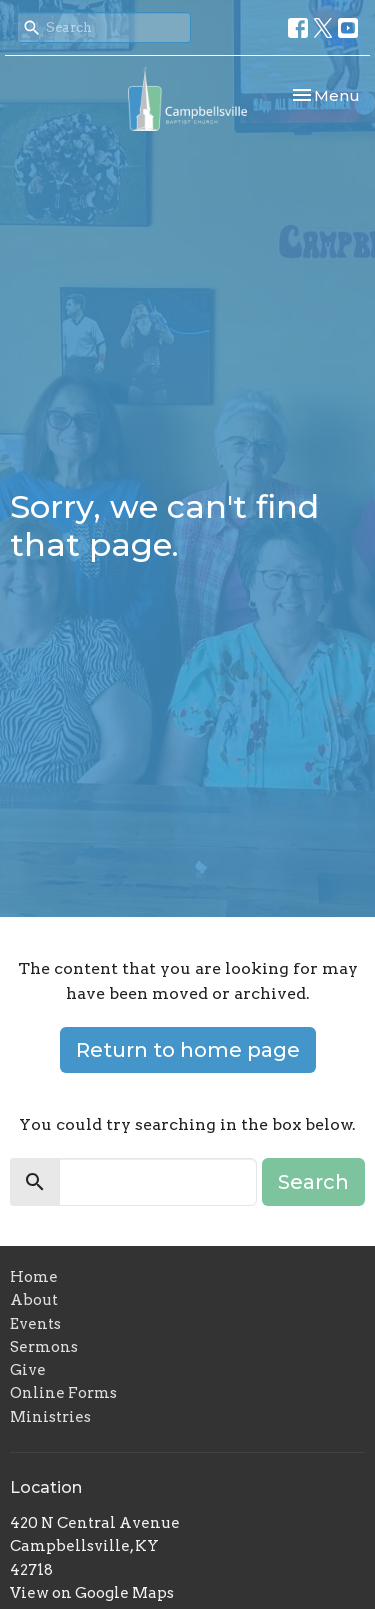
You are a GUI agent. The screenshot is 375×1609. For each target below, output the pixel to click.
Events (35, 1324)
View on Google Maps (92, 1593)
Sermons (44, 1347)
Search (313, 1182)
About (34, 1300)
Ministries (50, 1417)
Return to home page (188, 1050)
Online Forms (63, 1393)
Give (28, 1370)
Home (34, 1277)
